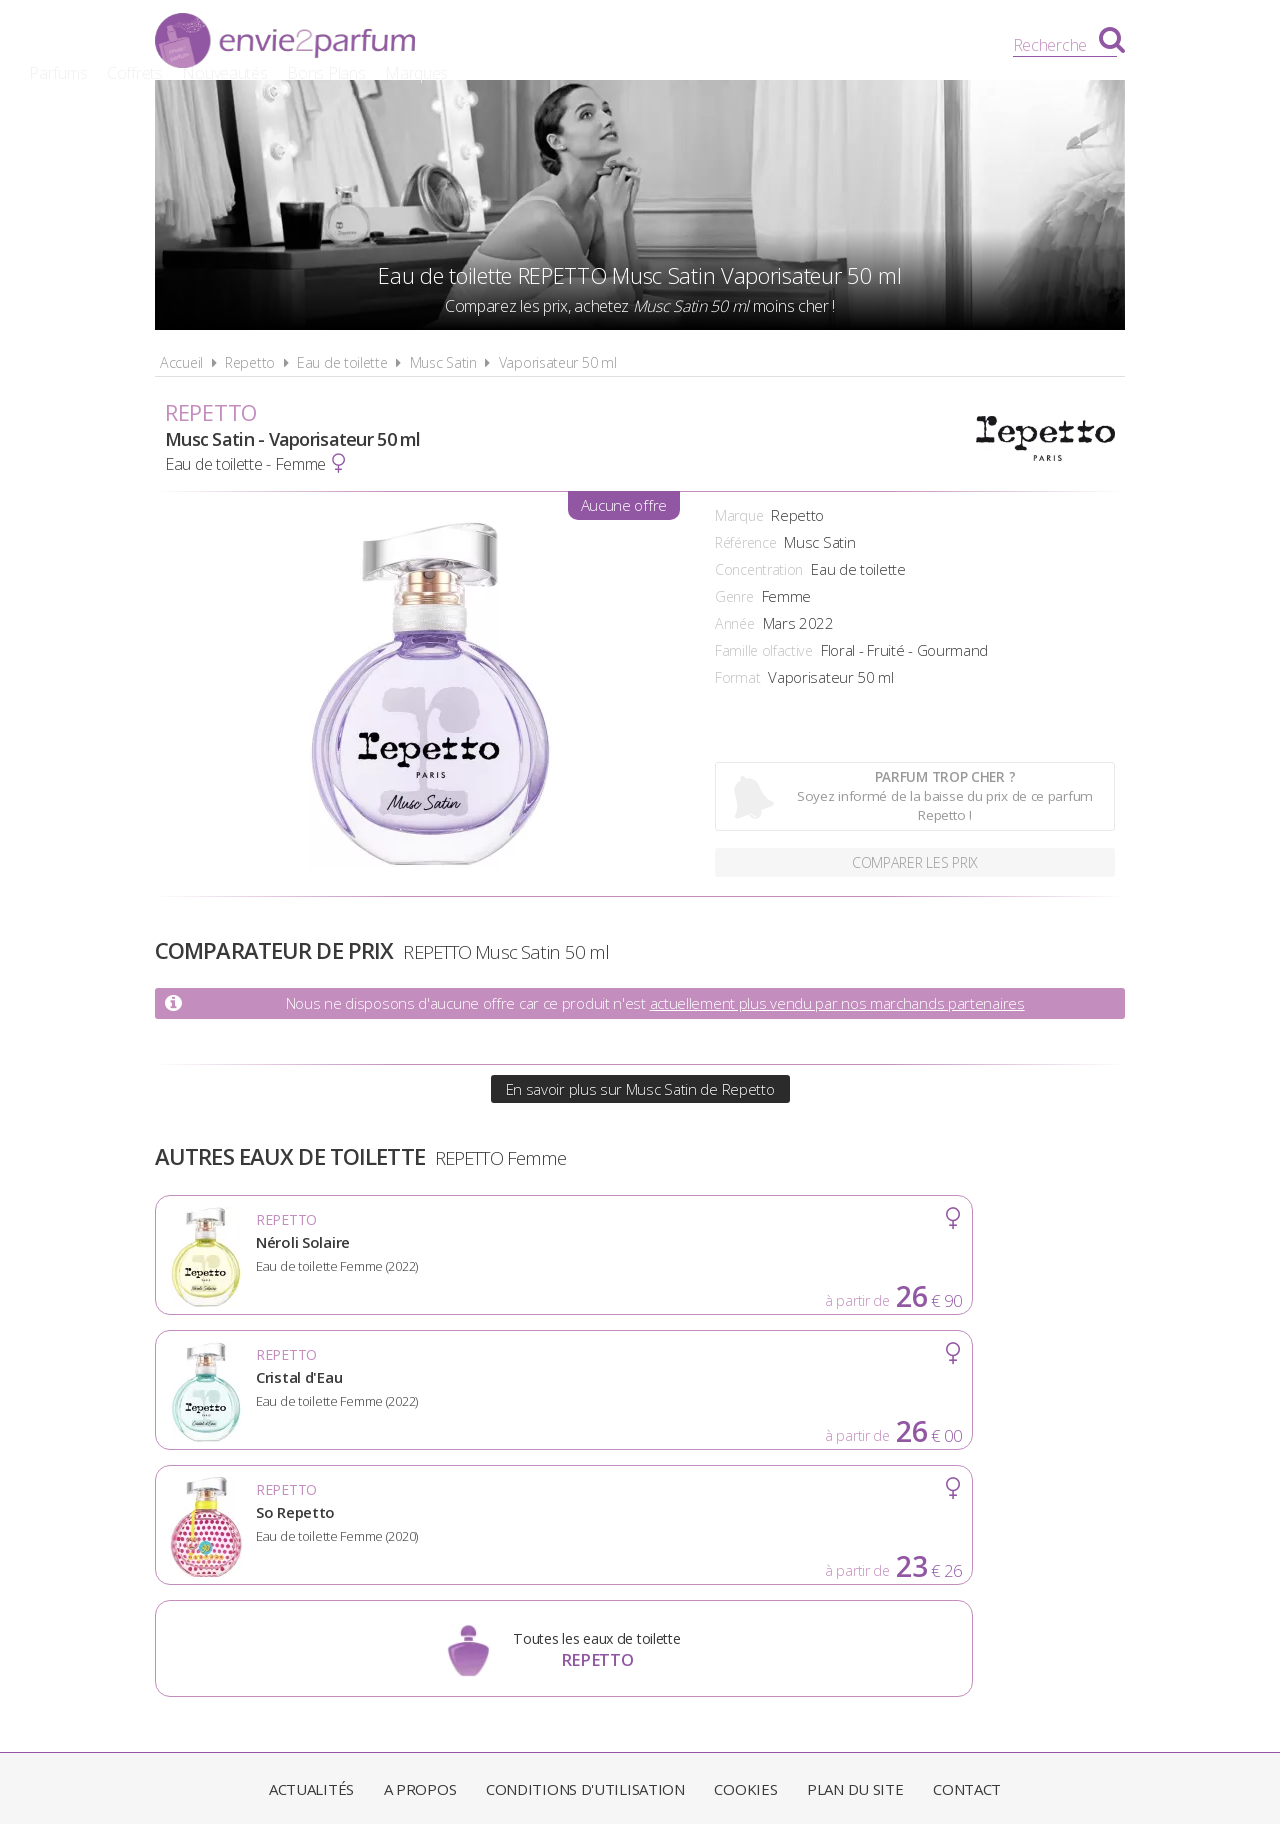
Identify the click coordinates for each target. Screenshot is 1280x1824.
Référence (745, 542)
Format (737, 677)
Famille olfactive (764, 650)
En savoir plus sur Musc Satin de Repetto (640, 1089)
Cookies (745, 1542)
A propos (420, 1542)
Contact (967, 1542)
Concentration (759, 569)
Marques (892, 45)
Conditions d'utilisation (585, 1542)
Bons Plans (803, 45)
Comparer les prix (915, 860)
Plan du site (855, 1542)
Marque (739, 515)
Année (735, 623)
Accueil (181, 362)
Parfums (535, 45)
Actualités (311, 1542)
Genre (734, 596)
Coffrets (611, 45)
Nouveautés (701, 45)
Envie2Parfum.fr (285, 43)
